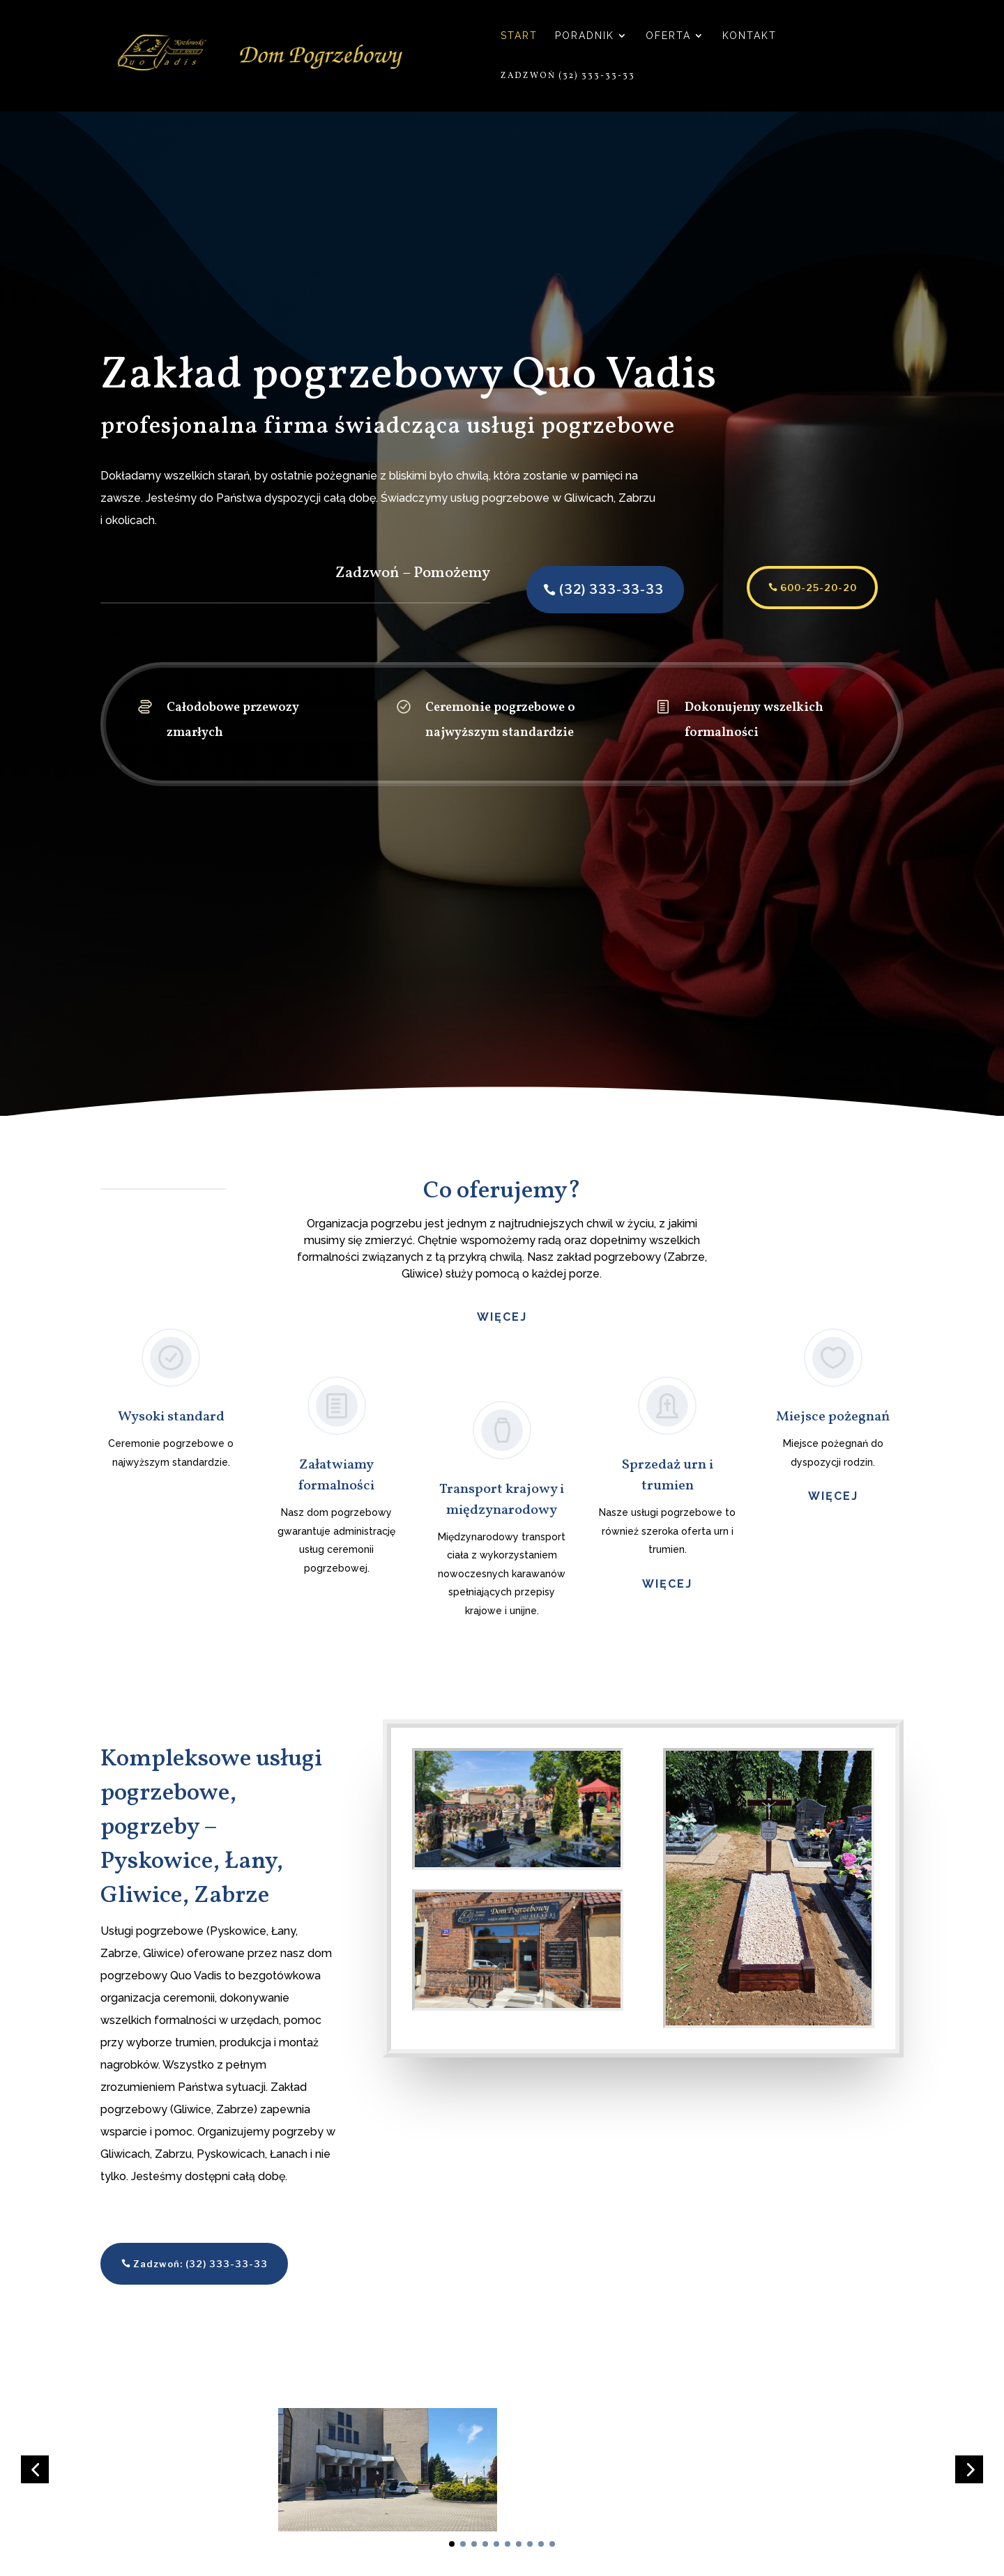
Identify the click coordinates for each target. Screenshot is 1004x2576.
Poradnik (584, 36)
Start (519, 36)
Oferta (668, 36)
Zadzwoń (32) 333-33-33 (568, 76)
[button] (35, 2486)
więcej (667, 1583)
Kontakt (749, 36)
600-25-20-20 (792, 587)
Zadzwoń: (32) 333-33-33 (200, 2263)
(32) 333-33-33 (585, 589)
